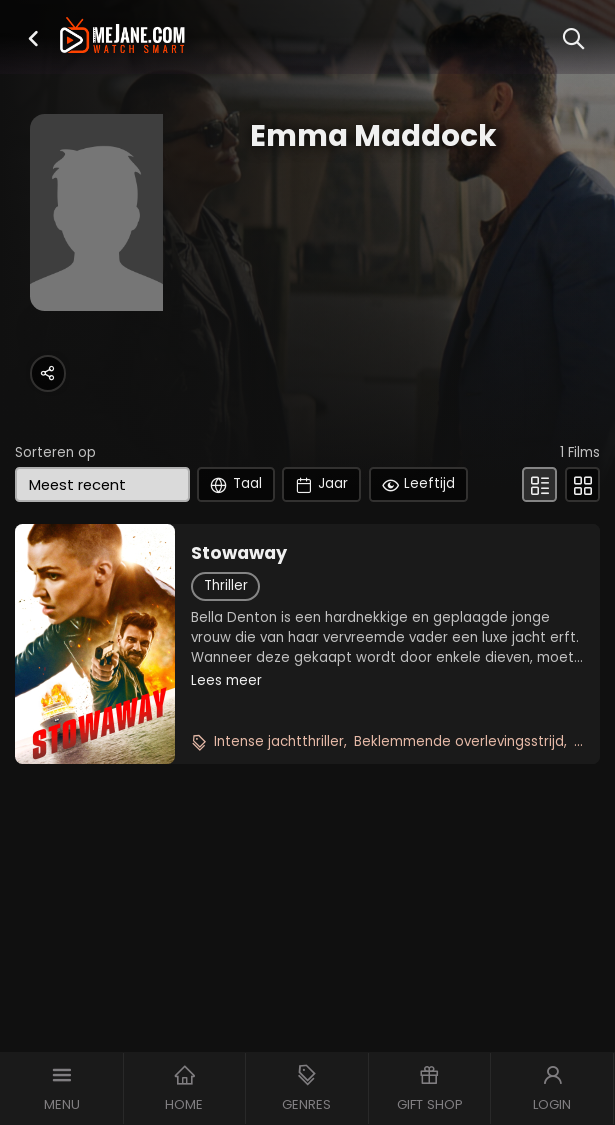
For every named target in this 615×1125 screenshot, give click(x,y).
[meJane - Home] (122, 37)
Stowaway (239, 553)
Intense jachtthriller (279, 741)
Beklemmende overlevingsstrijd (459, 741)
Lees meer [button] (226, 680)
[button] (32, 38)
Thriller (226, 585)
